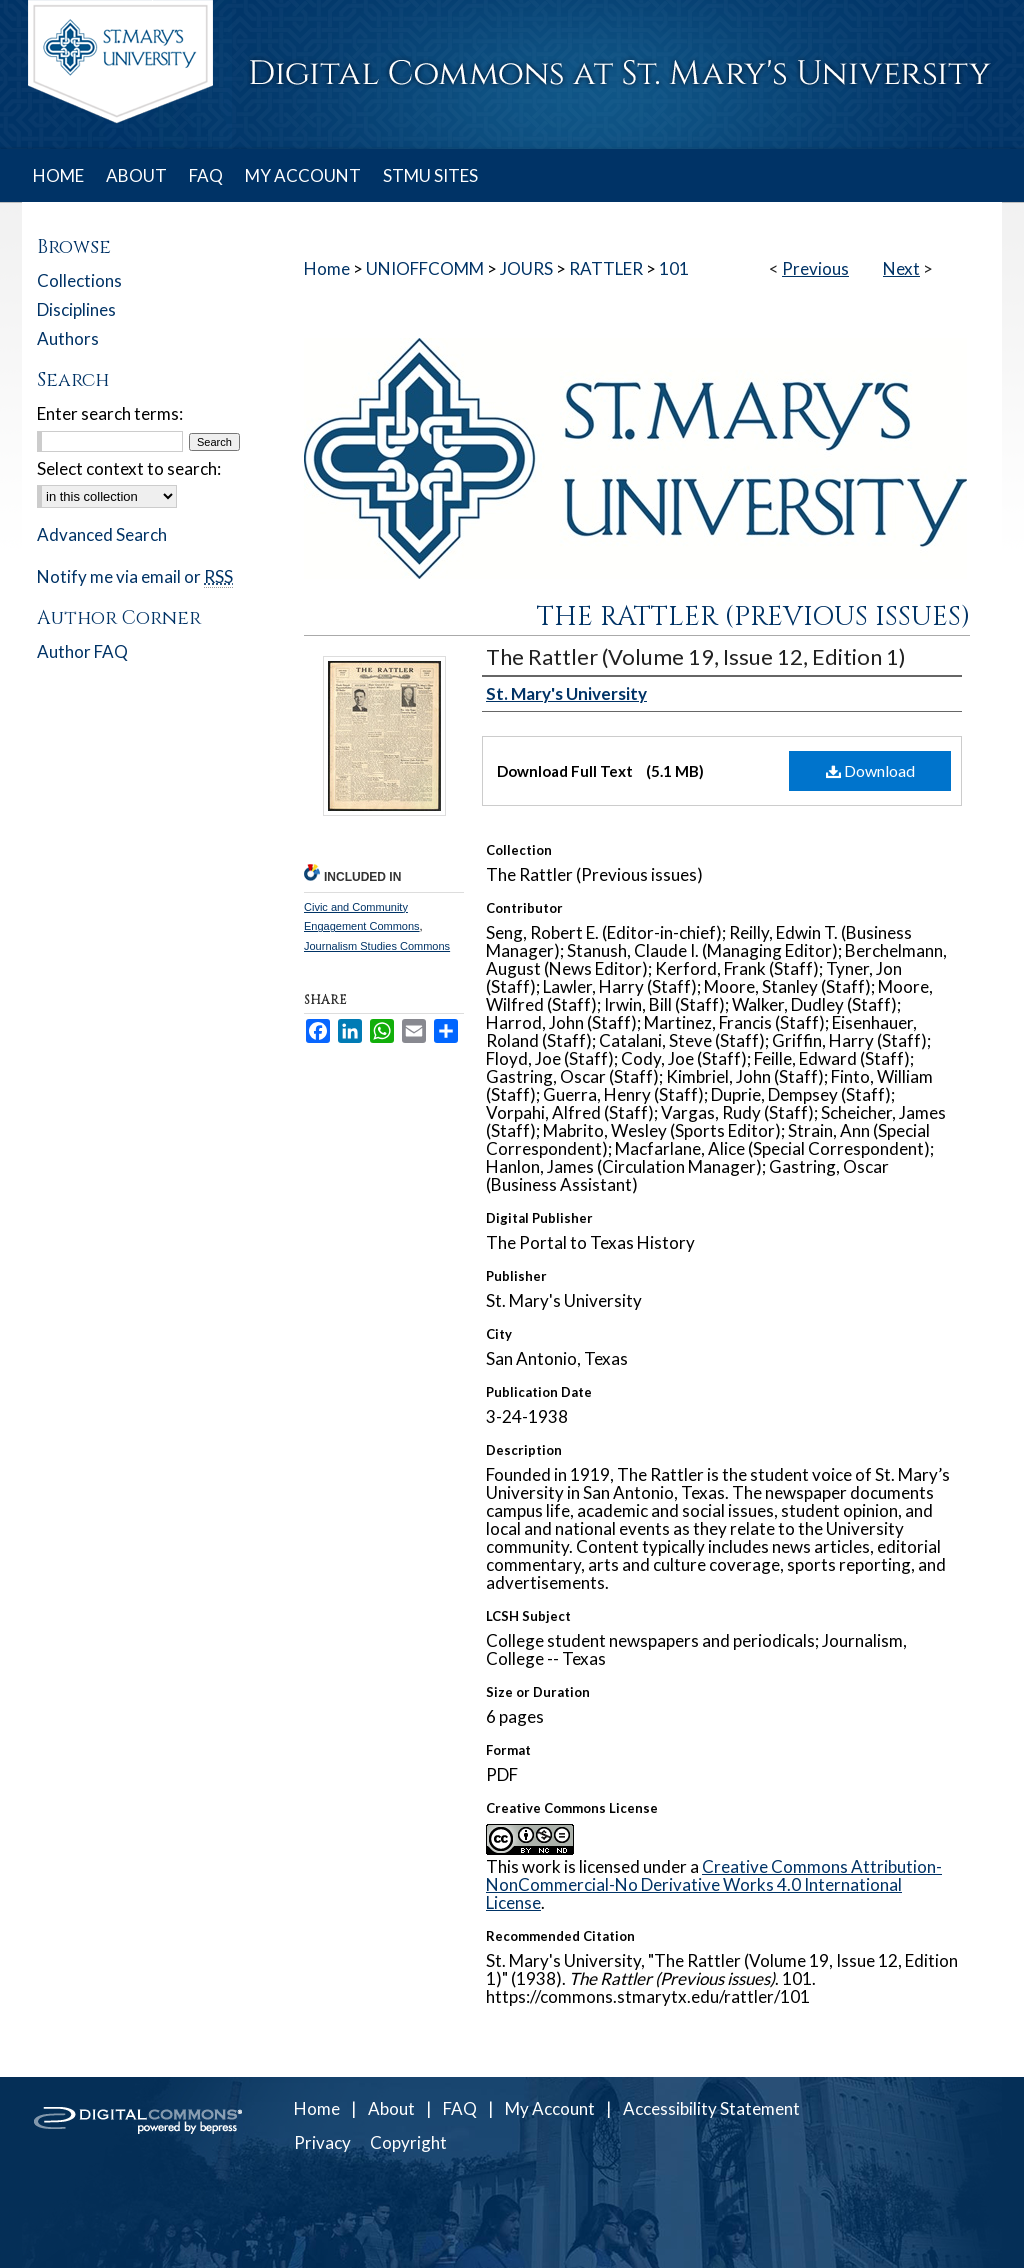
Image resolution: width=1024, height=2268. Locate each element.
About (391, 2108)
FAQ (460, 2108)
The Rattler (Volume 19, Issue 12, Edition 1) (696, 656)
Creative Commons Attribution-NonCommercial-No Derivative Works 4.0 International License (714, 1884)
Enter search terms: (110, 413)
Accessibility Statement (711, 2108)
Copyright (408, 2142)
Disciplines (76, 309)
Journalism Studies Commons (377, 946)
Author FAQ (82, 651)
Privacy (322, 2142)
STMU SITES (430, 175)
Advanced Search (102, 534)
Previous (815, 268)
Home (327, 268)
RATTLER (606, 268)
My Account (550, 2108)
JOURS (526, 268)
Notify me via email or (135, 576)
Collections (79, 280)
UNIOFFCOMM (425, 268)
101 (674, 268)
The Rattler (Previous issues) (753, 617)
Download (870, 770)
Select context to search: (129, 468)
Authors (68, 338)
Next (901, 268)
